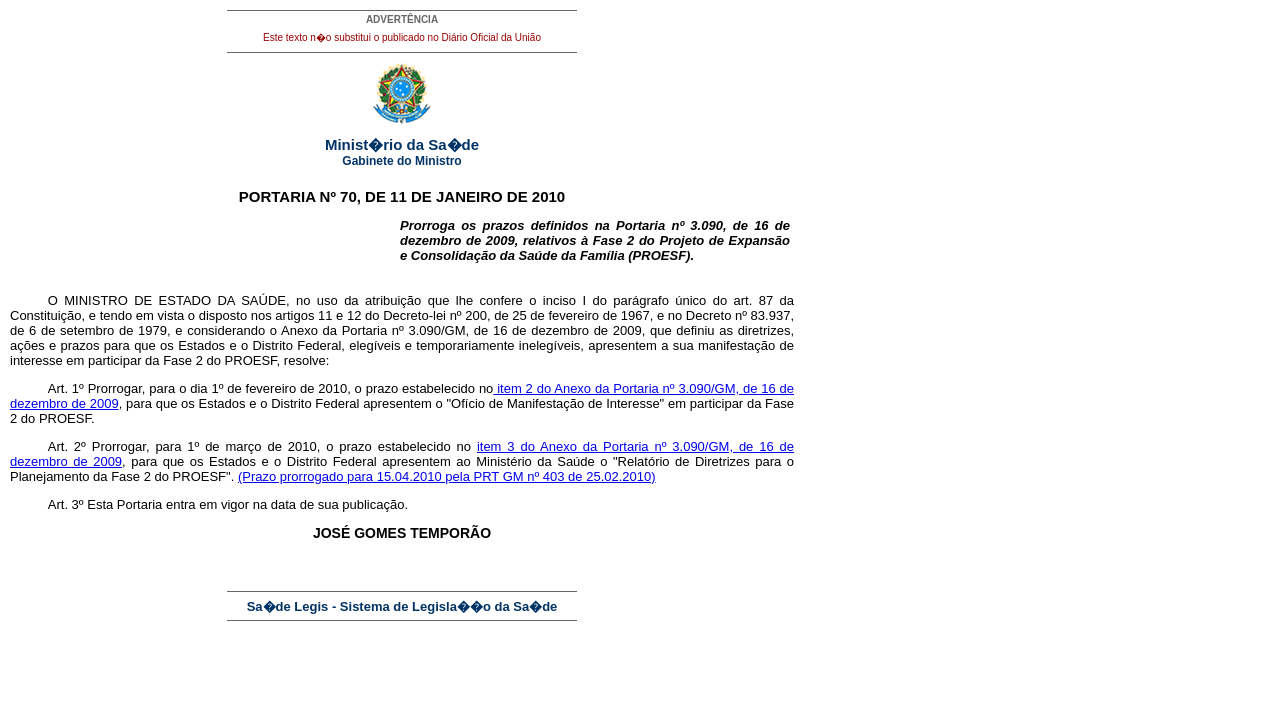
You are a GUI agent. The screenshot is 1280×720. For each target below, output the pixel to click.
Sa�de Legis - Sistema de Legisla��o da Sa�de (402, 606)
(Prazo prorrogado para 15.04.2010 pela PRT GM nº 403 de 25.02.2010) (447, 476)
